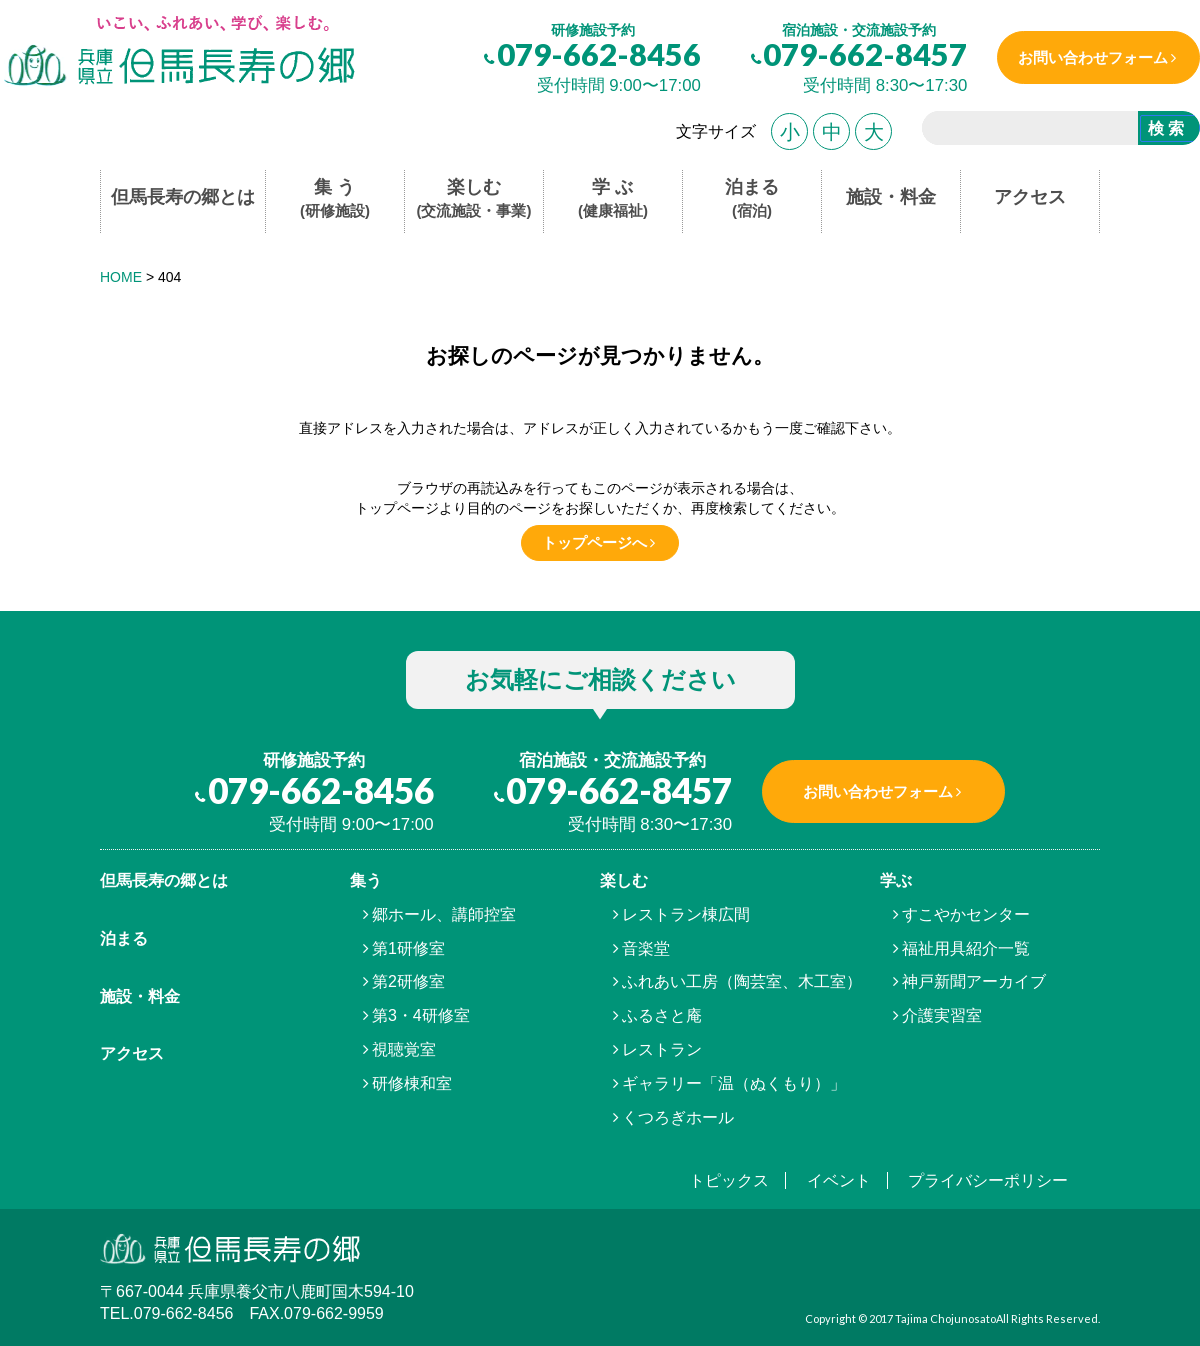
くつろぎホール (678, 1117)
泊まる (752, 199)
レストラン (662, 1049)
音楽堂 (646, 948)
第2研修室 (408, 981)
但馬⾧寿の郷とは (164, 880)
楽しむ (474, 199)
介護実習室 (942, 1015)
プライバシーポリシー (988, 1180)
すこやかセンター (966, 914)
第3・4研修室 (421, 1015)
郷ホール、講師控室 (444, 914)
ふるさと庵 (662, 1015)
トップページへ (594, 542)
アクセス (1030, 197)
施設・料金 (891, 197)
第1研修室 (408, 948)
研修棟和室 (412, 1083)
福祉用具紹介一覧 (966, 948)
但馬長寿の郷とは (183, 197)
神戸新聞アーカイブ (974, 981)
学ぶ (896, 880)
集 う (335, 199)
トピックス (729, 1180)
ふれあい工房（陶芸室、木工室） (742, 981)
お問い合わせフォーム (1093, 57)
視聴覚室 (404, 1049)
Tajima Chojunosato (945, 1318)
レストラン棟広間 (686, 914)
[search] (1022, 131)
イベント (839, 1180)
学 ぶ (613, 199)
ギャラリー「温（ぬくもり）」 (734, 1083)
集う (366, 880)
